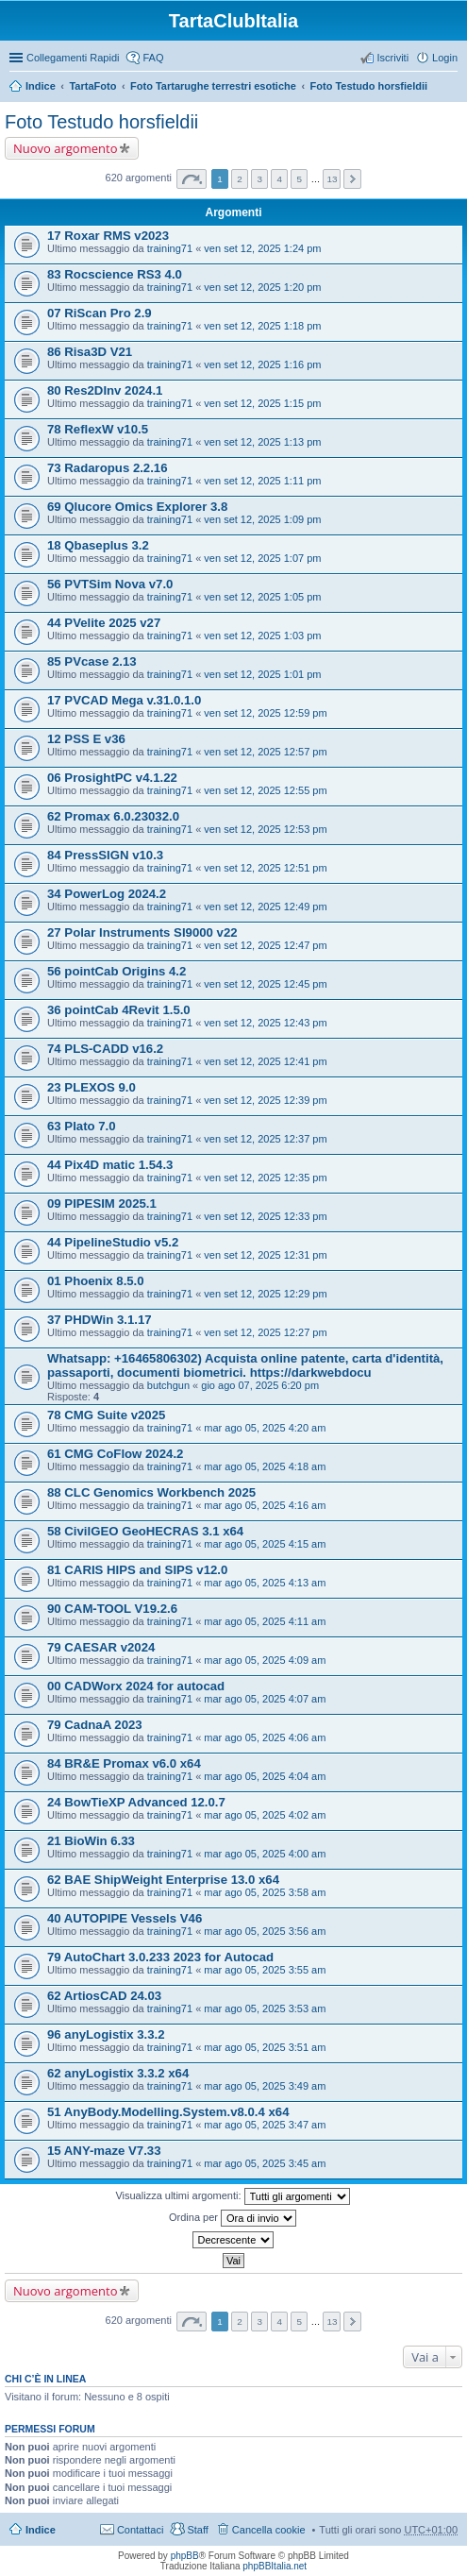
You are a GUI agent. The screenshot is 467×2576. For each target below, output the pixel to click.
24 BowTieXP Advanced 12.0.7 (136, 1802)
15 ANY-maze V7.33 (103, 2151)
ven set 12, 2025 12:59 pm (265, 713)
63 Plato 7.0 (81, 1126)
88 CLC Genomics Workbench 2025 (151, 1492)
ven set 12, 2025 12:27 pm (265, 1332)
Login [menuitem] (445, 57)
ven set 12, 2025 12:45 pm (265, 984)
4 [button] (279, 179)
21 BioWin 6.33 (91, 1841)
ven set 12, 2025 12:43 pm (265, 1022)
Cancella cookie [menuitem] (269, 2529)
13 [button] (331, 179)
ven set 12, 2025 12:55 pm (265, 790)
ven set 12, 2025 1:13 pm (262, 442)
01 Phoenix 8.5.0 (95, 1281)
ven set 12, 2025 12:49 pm (265, 906)
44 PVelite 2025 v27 (103, 623)
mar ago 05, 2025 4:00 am (264, 1853)
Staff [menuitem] (197, 2529)
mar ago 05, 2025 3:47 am (264, 2124)
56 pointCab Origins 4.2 (116, 971)
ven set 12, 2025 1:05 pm (262, 596)
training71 (169, 248)
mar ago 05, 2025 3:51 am (264, 2047)
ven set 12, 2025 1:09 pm (262, 519)
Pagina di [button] (191, 179)
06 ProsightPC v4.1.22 (112, 778)
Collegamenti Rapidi (72, 57)
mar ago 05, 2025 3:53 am (264, 2008)
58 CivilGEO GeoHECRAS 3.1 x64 (145, 1531)
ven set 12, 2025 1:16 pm (262, 364)
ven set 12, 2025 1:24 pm (262, 248)
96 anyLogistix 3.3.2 (106, 2034)
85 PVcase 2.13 (92, 661)
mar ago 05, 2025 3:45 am (264, 2163)
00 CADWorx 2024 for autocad (136, 1686)
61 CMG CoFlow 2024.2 (115, 1454)
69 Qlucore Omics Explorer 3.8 (137, 507)
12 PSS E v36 (86, 739)
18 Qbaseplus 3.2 (98, 545)
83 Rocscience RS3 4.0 (114, 274)
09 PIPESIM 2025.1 (102, 1203)
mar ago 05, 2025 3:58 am (264, 1892)
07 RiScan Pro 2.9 (99, 313)
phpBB (185, 2556)
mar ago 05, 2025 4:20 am (264, 1427)
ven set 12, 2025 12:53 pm (265, 829)
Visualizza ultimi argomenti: (232, 2196)
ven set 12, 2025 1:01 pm (262, 674)
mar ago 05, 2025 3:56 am (264, 1931)
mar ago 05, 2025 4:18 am (264, 1466)
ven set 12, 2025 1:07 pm (262, 558)
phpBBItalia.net (274, 2566)
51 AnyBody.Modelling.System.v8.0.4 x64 (168, 2112)
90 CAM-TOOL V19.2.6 (112, 1609)
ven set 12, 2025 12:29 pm (265, 1293)
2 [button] (239, 179)
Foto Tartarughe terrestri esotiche (213, 86)
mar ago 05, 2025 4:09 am (264, 1660)
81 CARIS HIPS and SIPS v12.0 (137, 1570)
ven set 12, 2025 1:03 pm (262, 635)
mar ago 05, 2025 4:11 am (264, 1621)
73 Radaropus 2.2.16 (107, 468)
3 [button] (259, 179)
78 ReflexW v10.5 (97, 429)
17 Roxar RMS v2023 (108, 236)
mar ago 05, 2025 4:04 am (264, 1776)
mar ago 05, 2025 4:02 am (264, 1815)
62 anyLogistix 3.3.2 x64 (118, 2073)
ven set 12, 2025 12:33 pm (265, 1216)
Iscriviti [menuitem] (392, 57)
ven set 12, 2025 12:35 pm (265, 1177)
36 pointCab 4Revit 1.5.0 (119, 1010)
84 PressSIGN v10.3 (105, 855)
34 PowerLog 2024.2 (106, 894)
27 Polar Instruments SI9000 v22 (142, 932)
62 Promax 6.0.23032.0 (113, 816)
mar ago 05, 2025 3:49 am (264, 2086)
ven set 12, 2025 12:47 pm (265, 945)
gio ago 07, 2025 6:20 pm (260, 1385)
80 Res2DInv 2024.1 (104, 390)
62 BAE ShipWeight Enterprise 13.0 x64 (163, 1880)
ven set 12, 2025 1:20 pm (262, 287)
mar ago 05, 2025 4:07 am (264, 1698)
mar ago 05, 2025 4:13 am (264, 1582)
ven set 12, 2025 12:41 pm (265, 1061)
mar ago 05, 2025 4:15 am (264, 1544)
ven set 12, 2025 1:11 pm (262, 480)
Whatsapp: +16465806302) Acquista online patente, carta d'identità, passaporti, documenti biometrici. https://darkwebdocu (245, 1365)
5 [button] (300, 179)
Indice (40, 86)
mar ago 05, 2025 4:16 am (264, 1505)
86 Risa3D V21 (89, 352)
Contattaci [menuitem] (140, 2529)
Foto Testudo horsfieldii (368, 86)
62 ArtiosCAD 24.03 (104, 1996)
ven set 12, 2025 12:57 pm (265, 751)
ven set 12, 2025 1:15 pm (262, 403)
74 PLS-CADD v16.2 (105, 1049)
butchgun (168, 1385)
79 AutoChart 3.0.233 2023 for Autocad (160, 1957)
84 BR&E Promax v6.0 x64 (124, 1763)
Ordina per (232, 2218)
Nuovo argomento (65, 148)
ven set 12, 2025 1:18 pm (262, 325)
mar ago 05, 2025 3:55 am (264, 1969)
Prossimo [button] (352, 179)
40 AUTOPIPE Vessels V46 (124, 1918)
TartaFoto (92, 86)
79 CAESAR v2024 (101, 1647)
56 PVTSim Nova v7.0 (110, 584)
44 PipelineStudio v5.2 (112, 1242)
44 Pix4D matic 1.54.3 (110, 1165)
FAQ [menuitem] (152, 57)
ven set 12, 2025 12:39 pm (265, 1100)
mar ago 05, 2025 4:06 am (264, 1737)
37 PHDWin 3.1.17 (99, 1320)
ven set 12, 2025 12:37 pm (265, 1138)
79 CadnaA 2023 (94, 1725)
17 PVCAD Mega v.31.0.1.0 (124, 700)
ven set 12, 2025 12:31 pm (265, 1255)
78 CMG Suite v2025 (106, 1415)
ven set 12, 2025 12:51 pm (265, 867)
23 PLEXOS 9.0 (91, 1087)
